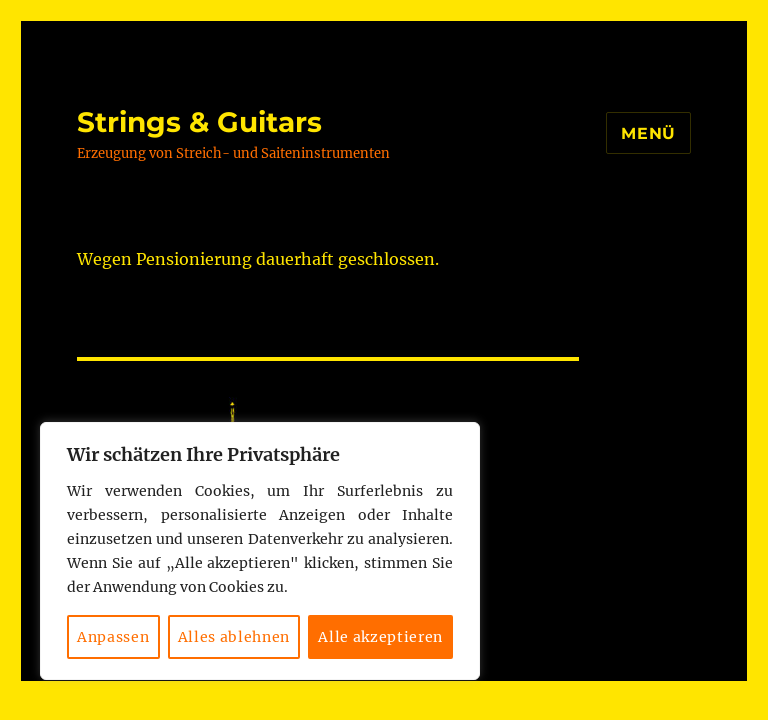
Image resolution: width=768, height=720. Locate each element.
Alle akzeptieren (380, 637)
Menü (648, 133)
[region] (260, 551)
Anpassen (113, 637)
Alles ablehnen (234, 637)
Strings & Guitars (199, 122)
